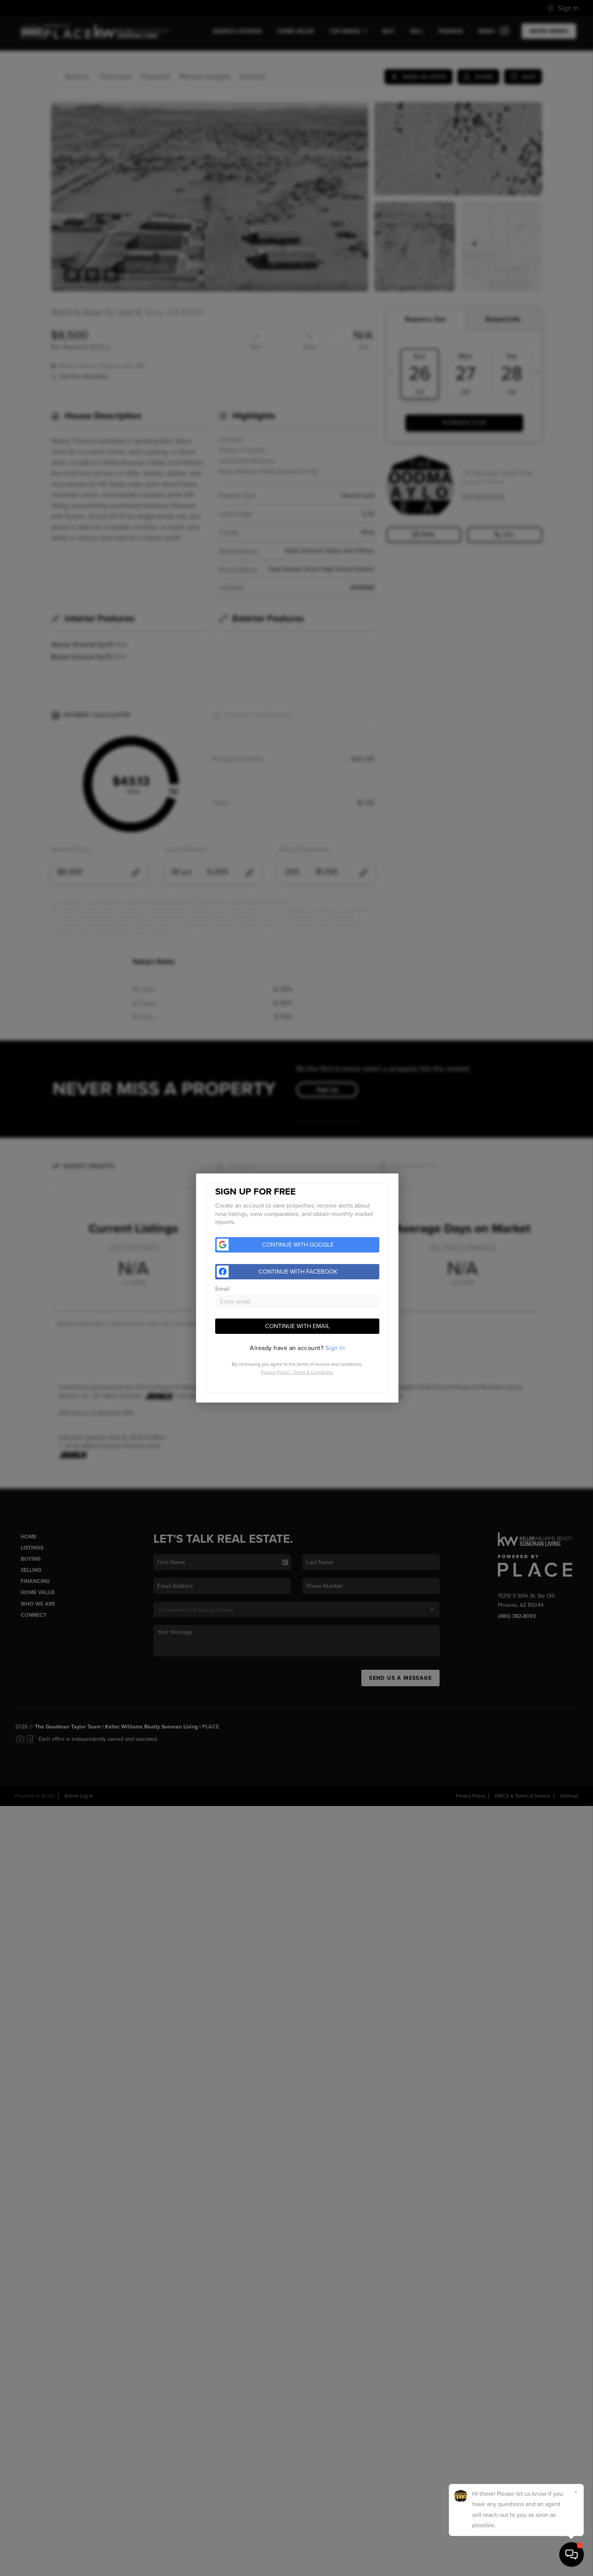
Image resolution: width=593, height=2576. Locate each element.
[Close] (576, 2492)
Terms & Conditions (313, 1372)
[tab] (297, 1348)
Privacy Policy (275, 1372)
